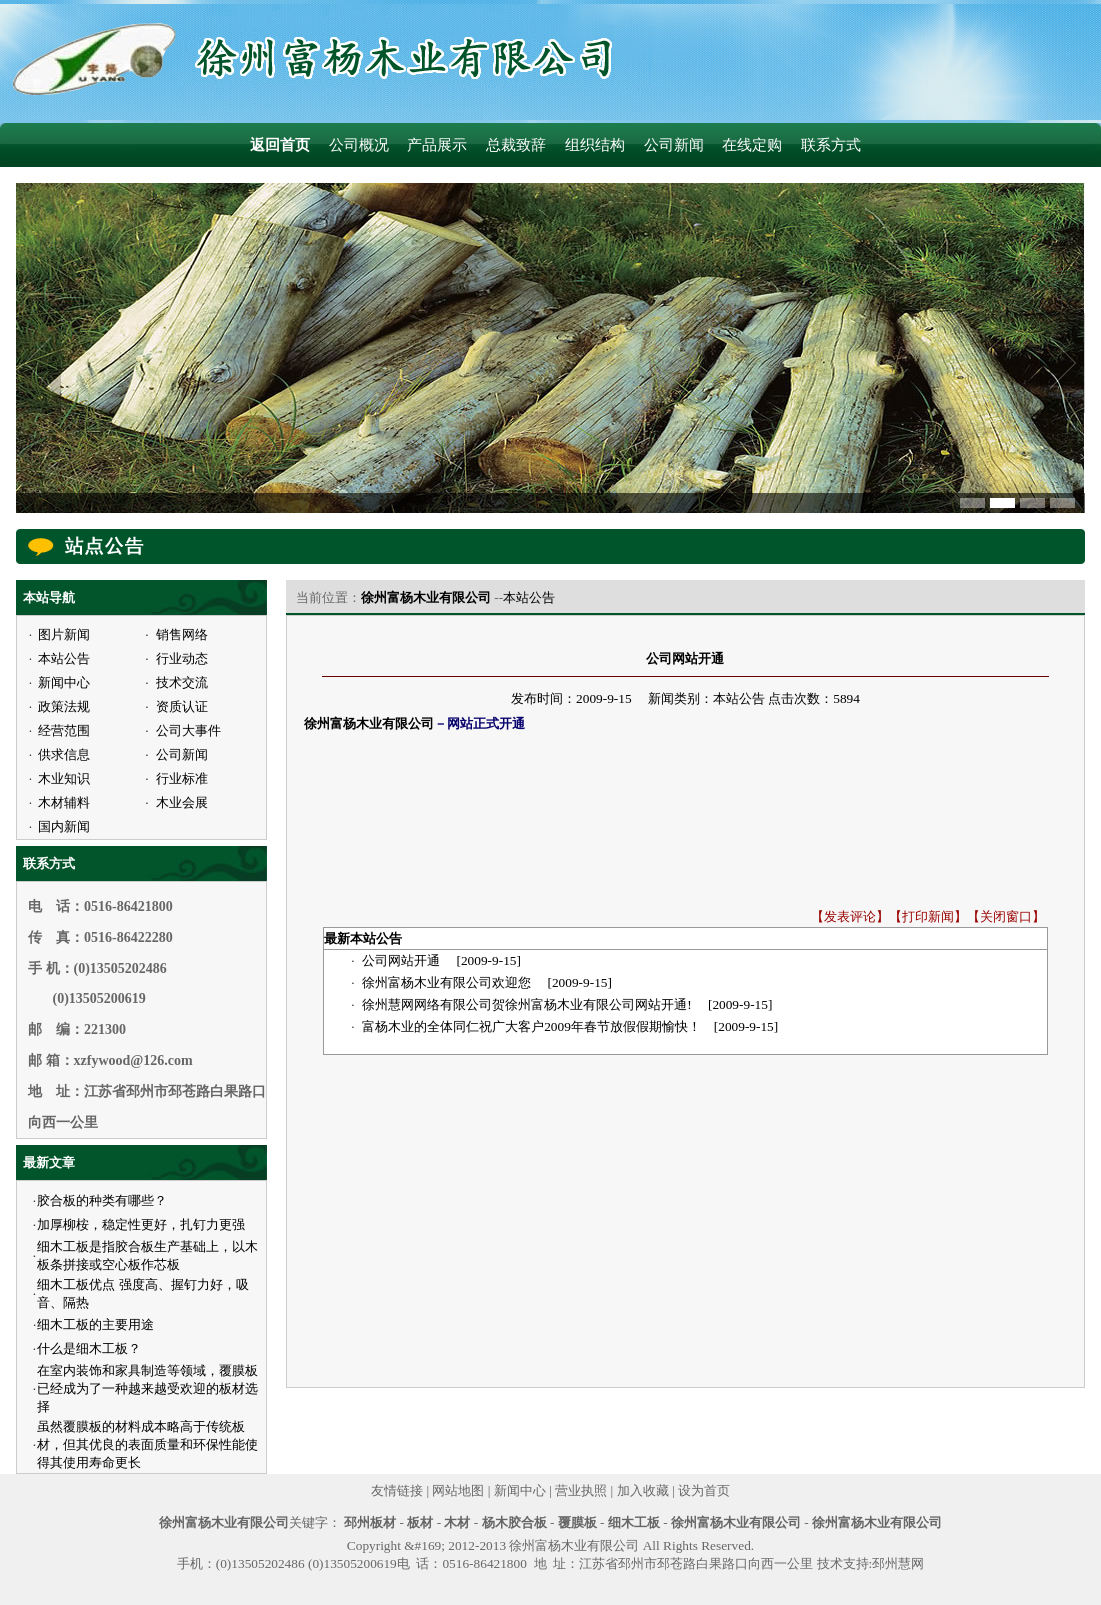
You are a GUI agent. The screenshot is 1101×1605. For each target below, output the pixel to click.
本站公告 (529, 597)
